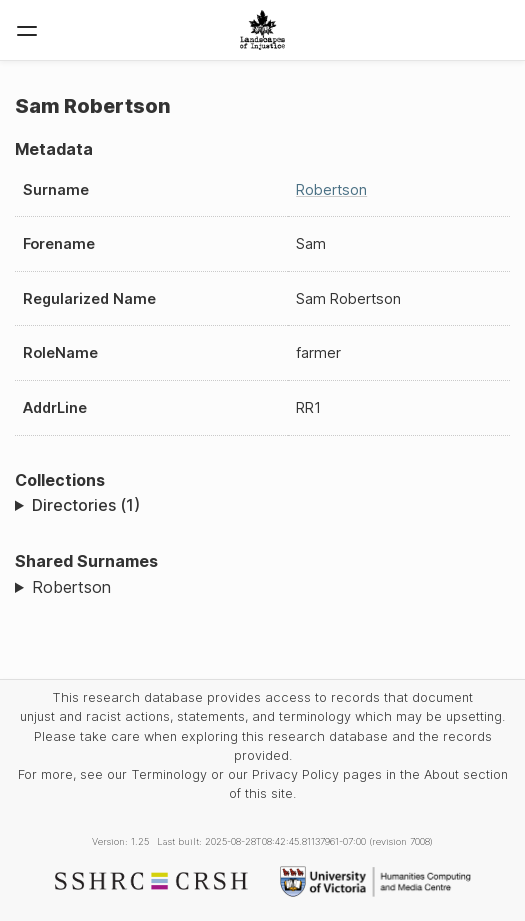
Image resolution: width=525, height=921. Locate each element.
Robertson (331, 189)
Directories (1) (86, 505)
